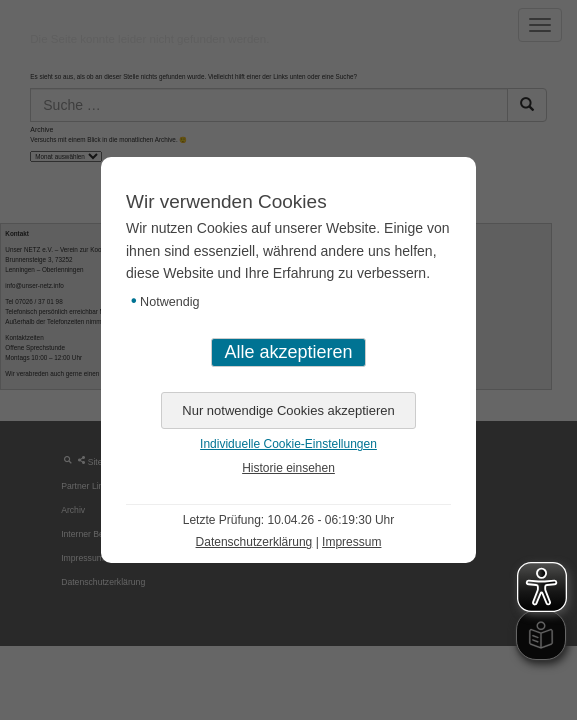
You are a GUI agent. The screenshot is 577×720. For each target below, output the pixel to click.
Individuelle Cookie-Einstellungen (288, 444)
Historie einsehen (288, 468)
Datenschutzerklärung (254, 542)
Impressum (351, 542)
